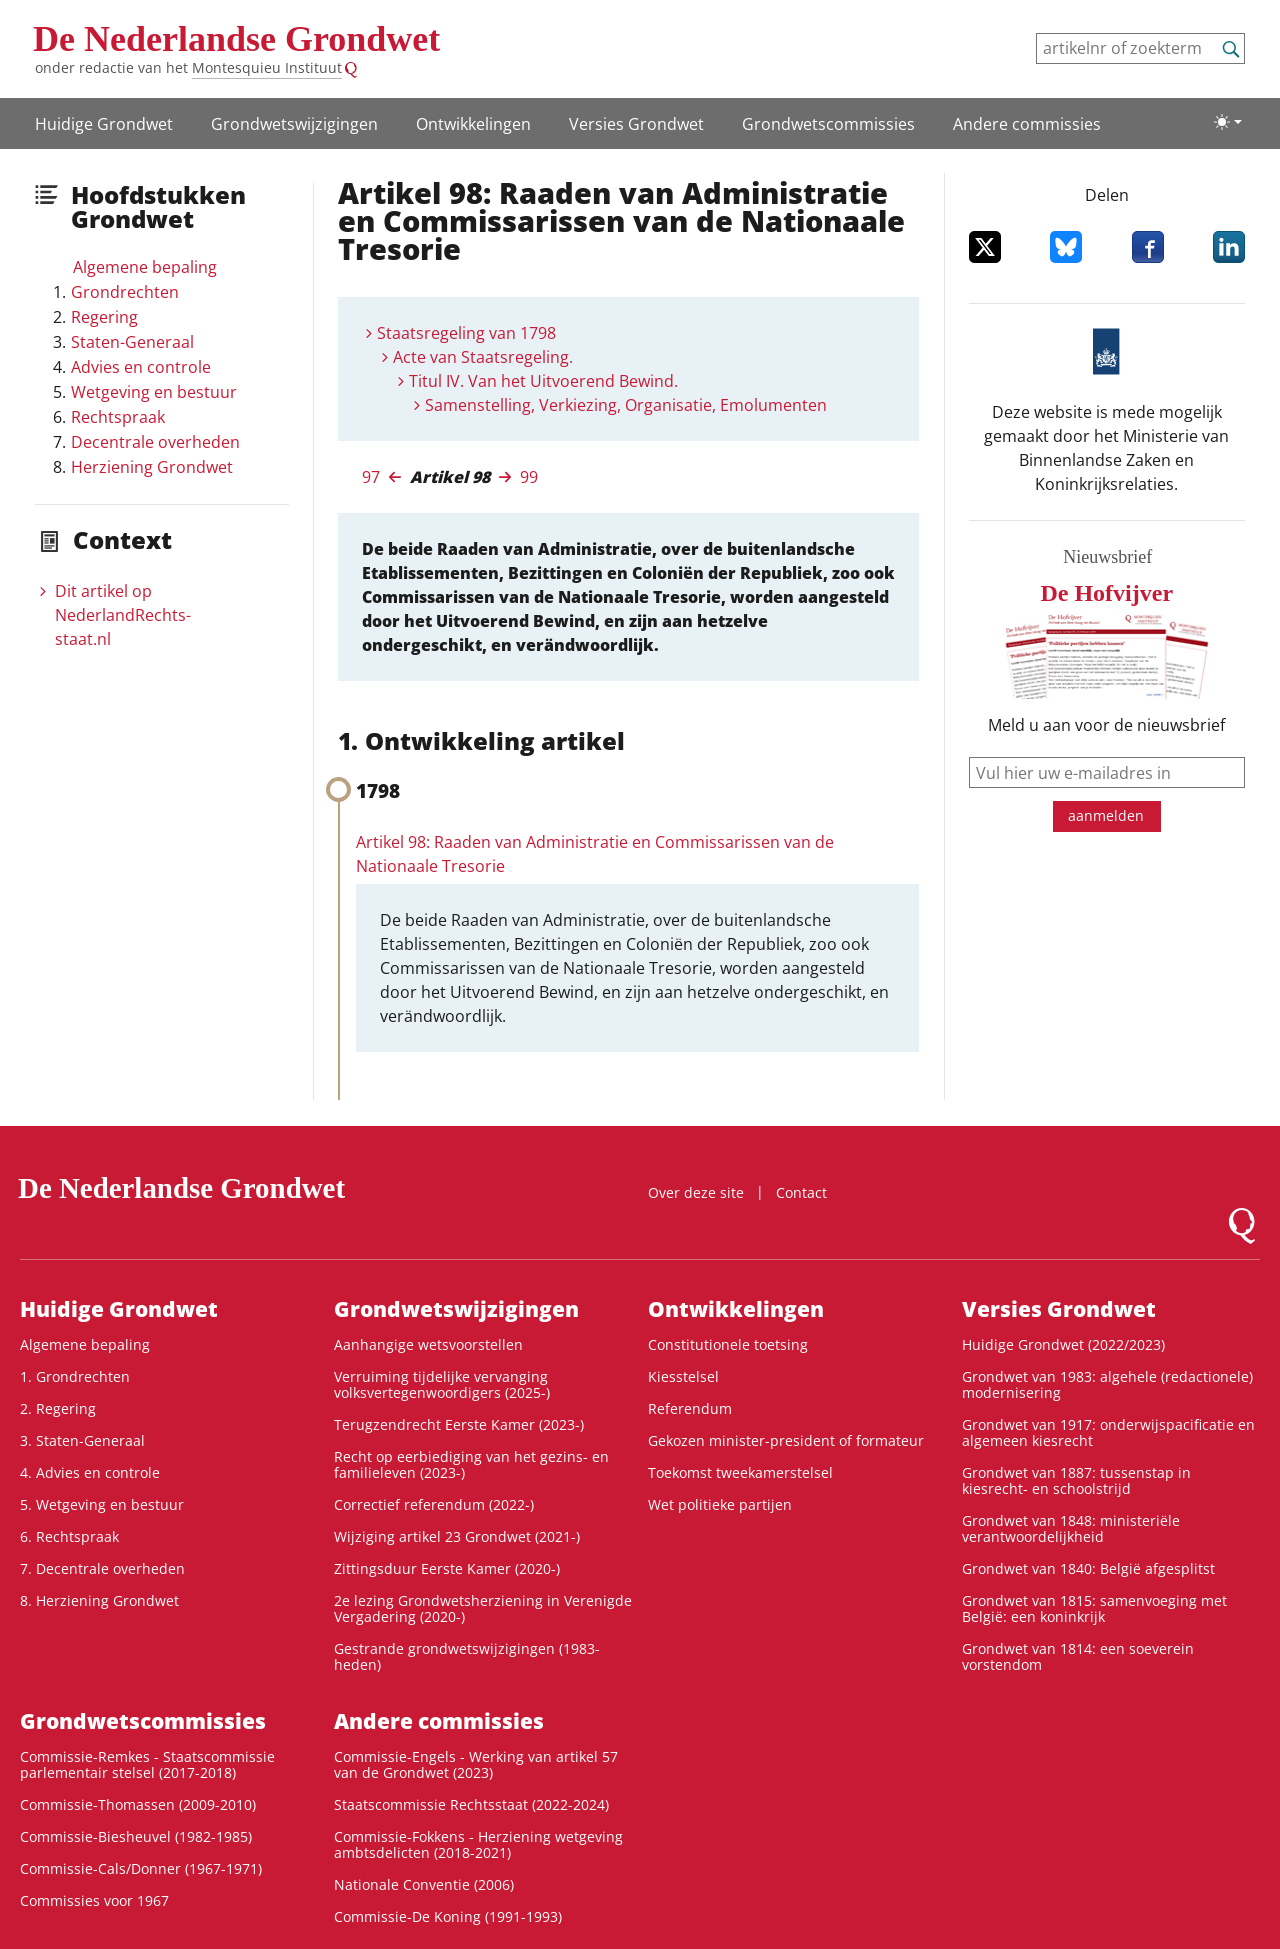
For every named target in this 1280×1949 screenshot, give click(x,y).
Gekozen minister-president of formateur (786, 1440)
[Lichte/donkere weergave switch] (1228, 122)
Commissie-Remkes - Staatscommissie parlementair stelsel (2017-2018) (147, 1764)
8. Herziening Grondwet (99, 1600)
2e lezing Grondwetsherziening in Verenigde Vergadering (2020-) (483, 1608)
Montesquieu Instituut (267, 67)
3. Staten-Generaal (82, 1440)
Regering (104, 317)
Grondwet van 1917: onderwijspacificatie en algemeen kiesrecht (1108, 1432)
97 (371, 477)
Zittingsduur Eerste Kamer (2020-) (447, 1568)
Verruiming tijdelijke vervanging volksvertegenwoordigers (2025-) (442, 1384)
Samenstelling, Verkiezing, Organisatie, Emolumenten (626, 405)
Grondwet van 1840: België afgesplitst (1088, 1568)
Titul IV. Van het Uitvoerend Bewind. (543, 381)
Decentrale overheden (155, 442)
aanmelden (1106, 815)
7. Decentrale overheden (102, 1568)
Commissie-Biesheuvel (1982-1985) (136, 1836)
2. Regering (58, 1408)
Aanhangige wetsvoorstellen (428, 1344)
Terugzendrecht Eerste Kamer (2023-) (459, 1424)
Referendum (690, 1408)
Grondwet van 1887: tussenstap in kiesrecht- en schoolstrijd (1076, 1480)
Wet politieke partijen (720, 1504)
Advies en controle (141, 367)
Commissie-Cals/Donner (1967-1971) (141, 1868)
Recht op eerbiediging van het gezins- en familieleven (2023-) (471, 1464)
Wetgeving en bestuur (154, 392)
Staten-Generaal (132, 342)
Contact (801, 1192)
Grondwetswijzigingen (294, 124)
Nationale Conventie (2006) (424, 1884)
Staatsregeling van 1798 (466, 333)
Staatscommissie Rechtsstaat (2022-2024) (471, 1804)
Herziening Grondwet (152, 467)
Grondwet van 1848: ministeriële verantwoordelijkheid (1071, 1528)
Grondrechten (125, 292)
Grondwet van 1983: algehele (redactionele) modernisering (1107, 1384)
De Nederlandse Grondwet (236, 39)
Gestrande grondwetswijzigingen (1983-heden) (467, 1656)
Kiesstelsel (683, 1376)
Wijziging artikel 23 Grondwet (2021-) (457, 1536)
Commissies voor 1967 (94, 1900)
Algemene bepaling (145, 267)
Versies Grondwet (636, 124)
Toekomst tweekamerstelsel (740, 1472)
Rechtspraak (118, 417)
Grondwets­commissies (828, 124)
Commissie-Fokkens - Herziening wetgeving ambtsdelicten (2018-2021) (478, 1844)
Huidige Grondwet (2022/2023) (1063, 1344)
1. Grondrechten (75, 1376)
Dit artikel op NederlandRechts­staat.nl (123, 615)
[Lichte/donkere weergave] (1228, 122)
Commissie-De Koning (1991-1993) (448, 1916)
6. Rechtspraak (69, 1536)
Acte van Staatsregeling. (483, 357)
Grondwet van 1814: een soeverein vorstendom (1078, 1656)
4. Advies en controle (90, 1472)
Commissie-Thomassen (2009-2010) (138, 1804)
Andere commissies (1027, 124)
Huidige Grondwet (104, 124)
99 (529, 477)
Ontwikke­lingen (473, 124)
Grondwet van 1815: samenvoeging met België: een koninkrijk (1094, 1608)
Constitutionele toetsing (728, 1344)
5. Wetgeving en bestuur (102, 1504)
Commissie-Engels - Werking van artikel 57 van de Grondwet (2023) (476, 1764)
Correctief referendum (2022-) (434, 1504)
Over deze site (696, 1192)
